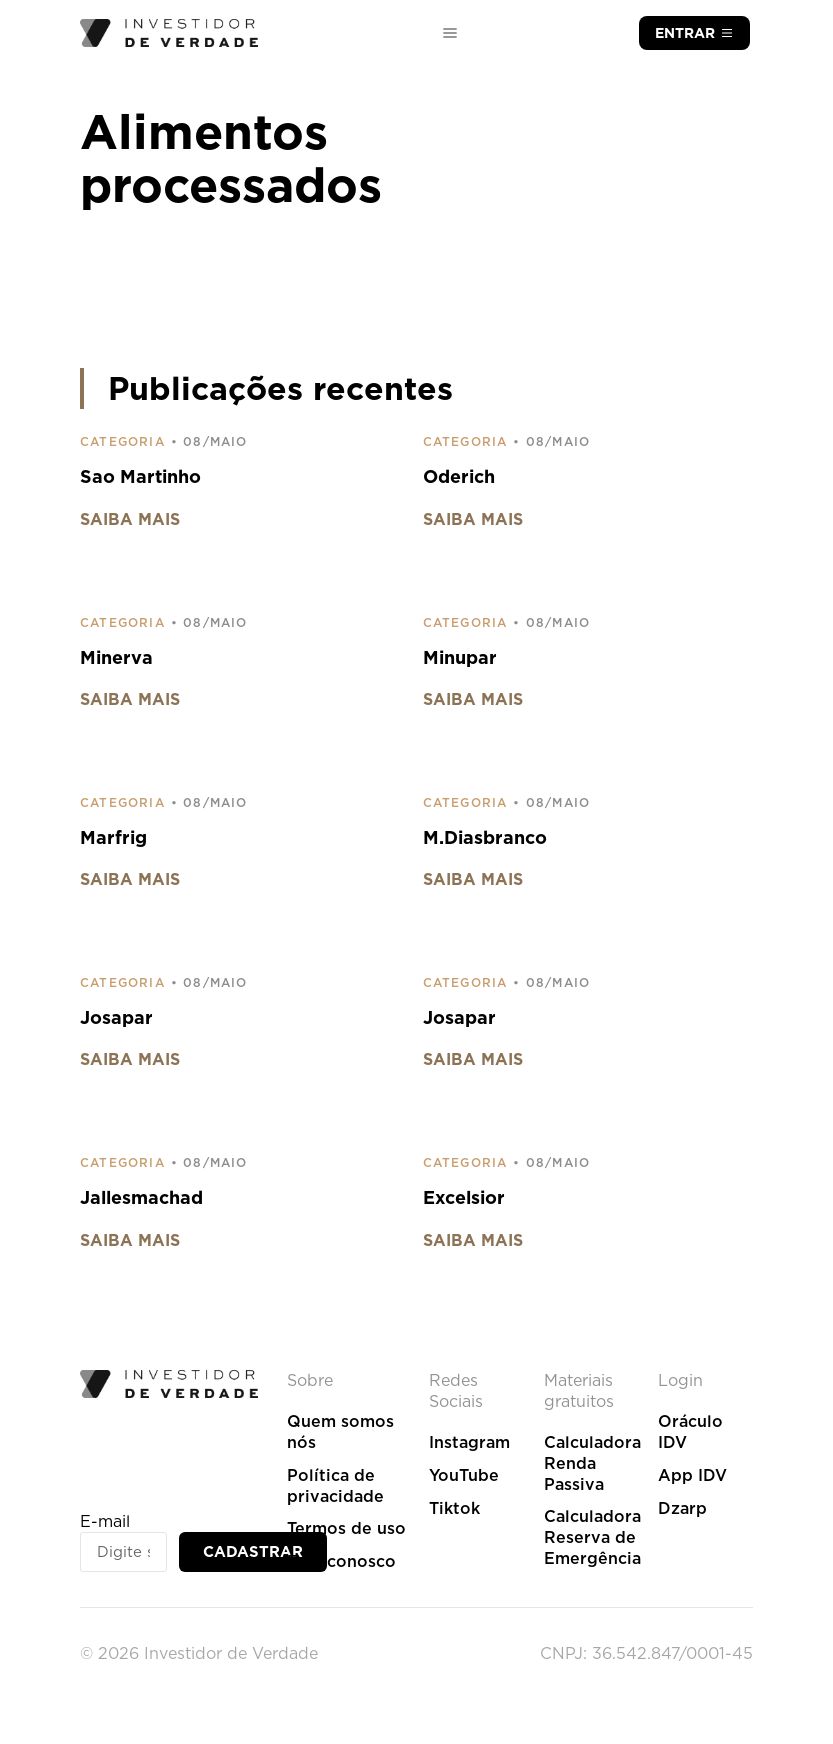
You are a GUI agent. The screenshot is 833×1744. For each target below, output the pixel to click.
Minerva (116, 657)
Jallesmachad (141, 1197)
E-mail (105, 1521)
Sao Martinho (140, 476)
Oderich (459, 476)
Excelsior (464, 1197)
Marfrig (113, 837)
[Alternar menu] (450, 33)
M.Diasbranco (485, 837)
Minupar (460, 657)
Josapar (116, 1017)
